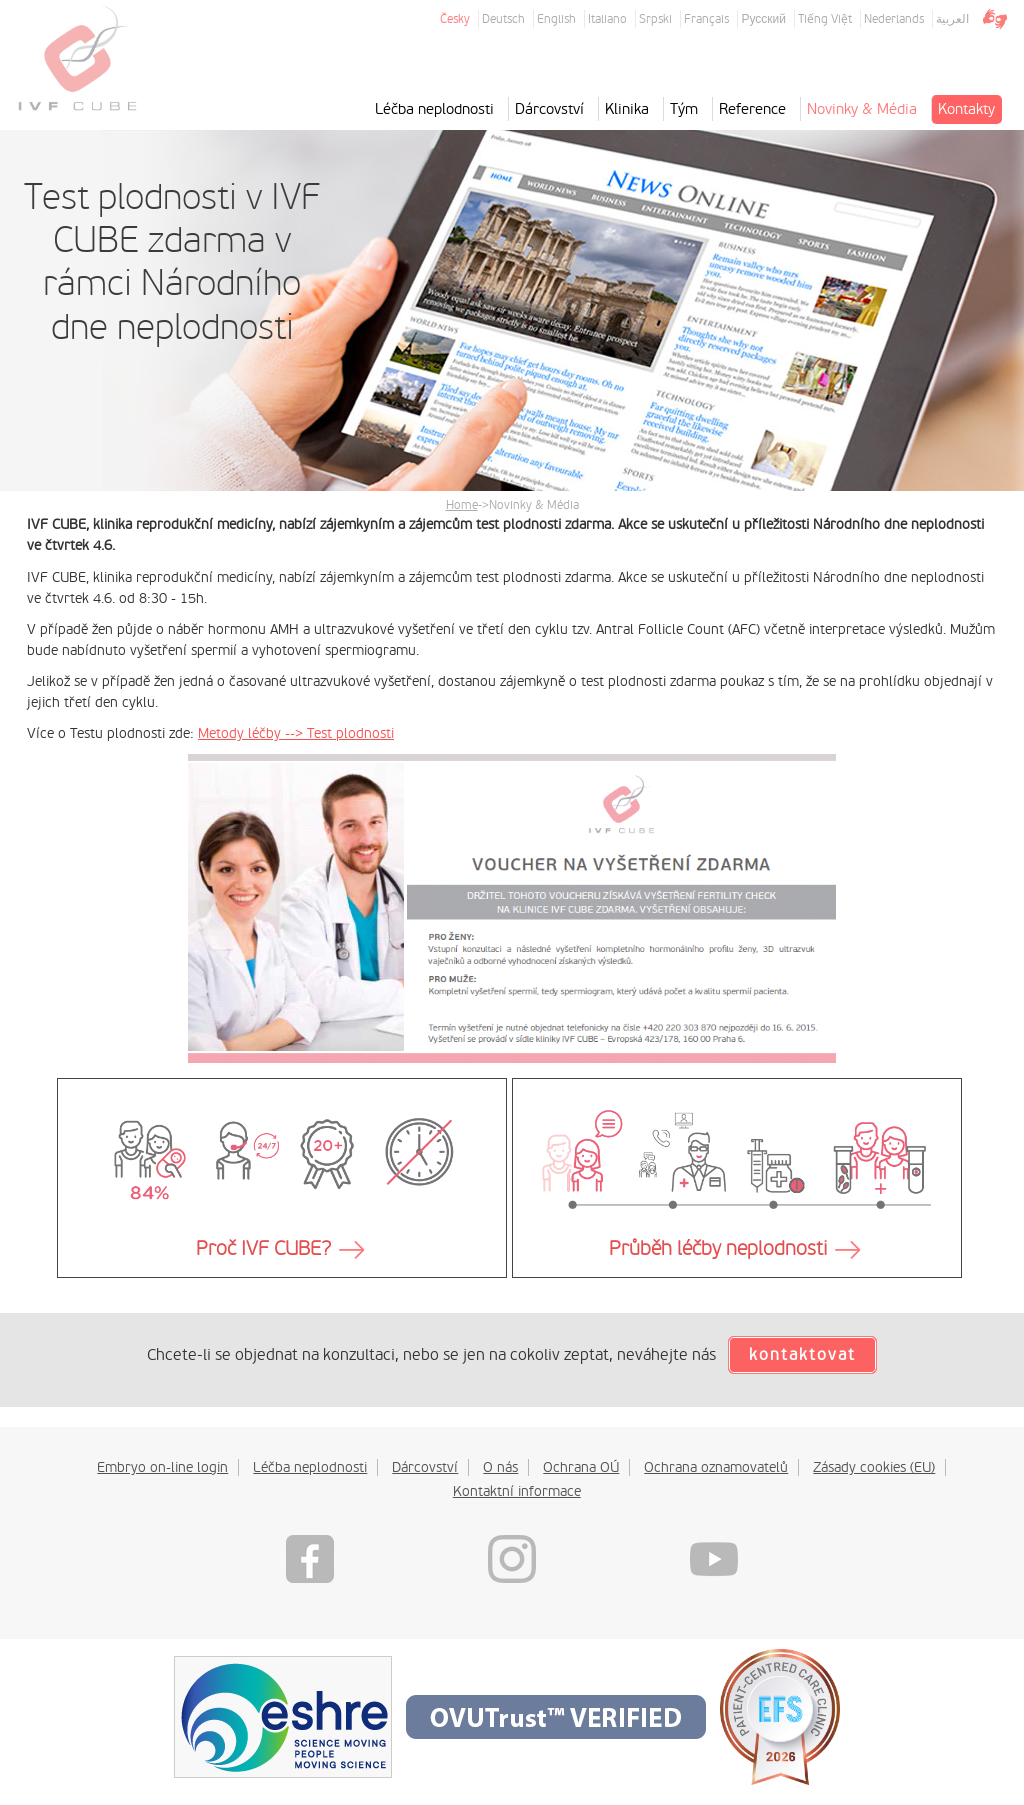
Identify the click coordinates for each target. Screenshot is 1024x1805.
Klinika (627, 109)
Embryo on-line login (162, 1467)
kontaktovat (802, 1355)
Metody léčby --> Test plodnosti (296, 733)
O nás (500, 1467)
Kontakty (966, 109)
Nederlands (894, 19)
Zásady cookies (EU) (874, 1467)
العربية (952, 19)
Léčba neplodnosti (434, 109)
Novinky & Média (862, 109)
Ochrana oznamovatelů (716, 1467)
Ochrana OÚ (581, 1467)
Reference (752, 109)
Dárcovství (549, 109)
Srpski (655, 19)
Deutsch (503, 19)
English (556, 19)
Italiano (607, 19)
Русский (763, 19)
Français (706, 19)
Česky (455, 19)
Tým (684, 109)
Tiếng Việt (825, 19)
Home (462, 505)
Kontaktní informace (517, 1491)
